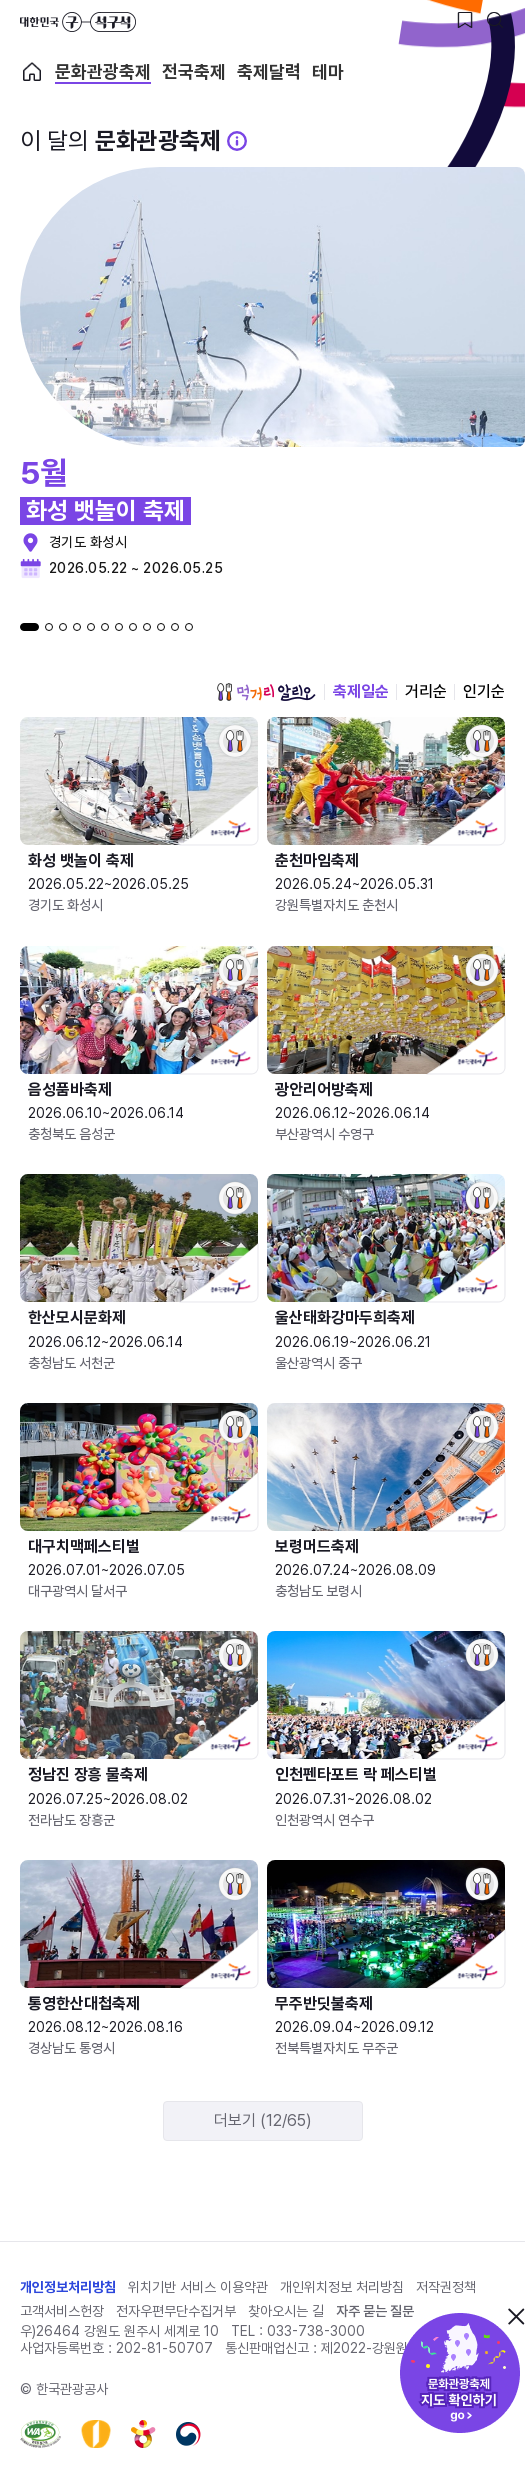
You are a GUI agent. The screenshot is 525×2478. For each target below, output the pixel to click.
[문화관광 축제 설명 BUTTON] (237, 141)
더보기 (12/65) (263, 2120)
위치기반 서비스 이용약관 (198, 2287)
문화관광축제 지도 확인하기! (460, 2373)
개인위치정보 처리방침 (342, 2287)
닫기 (516, 2316)
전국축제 (194, 72)
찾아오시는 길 (286, 2311)
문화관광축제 (103, 72)
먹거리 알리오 (266, 692)
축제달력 (269, 72)
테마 (328, 72)
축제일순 (361, 691)
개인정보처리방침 (68, 2287)
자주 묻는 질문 (375, 2311)
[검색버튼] (495, 20)
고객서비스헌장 (62, 2311)
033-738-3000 (316, 2331)
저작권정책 (446, 2287)
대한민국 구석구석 (78, 22)
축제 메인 (32, 72)
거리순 (426, 691)
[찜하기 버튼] (465, 20)
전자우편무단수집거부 (176, 2311)
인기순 (484, 691)
